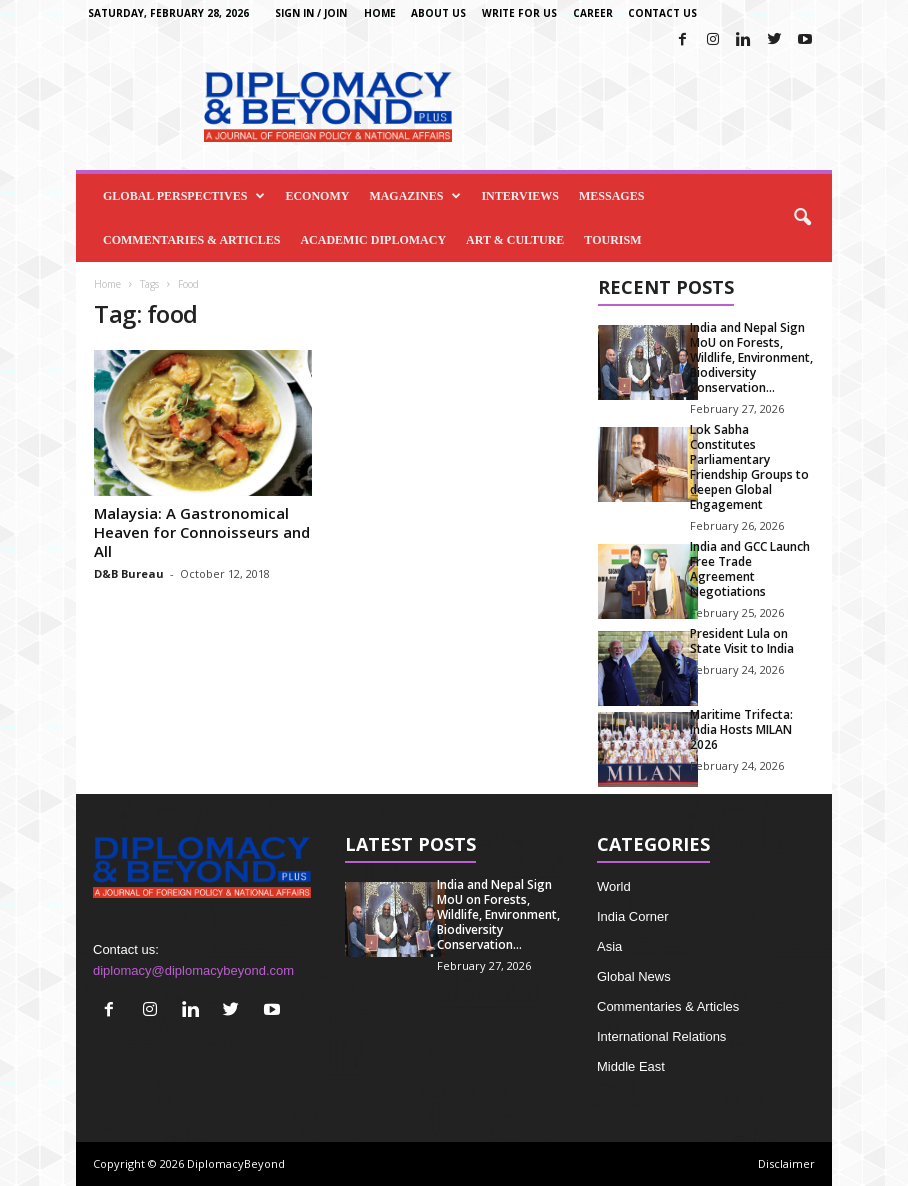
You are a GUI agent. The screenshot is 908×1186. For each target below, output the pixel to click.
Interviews (520, 196)
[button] (802, 218)
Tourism (612, 240)
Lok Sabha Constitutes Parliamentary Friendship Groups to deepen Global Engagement (749, 467)
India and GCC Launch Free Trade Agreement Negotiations (750, 569)
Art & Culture (515, 240)
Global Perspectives (184, 196)
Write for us (519, 13)
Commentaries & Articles (191, 240)
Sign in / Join (311, 13)
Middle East (631, 1066)
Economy (317, 196)
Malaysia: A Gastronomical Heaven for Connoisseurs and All (202, 532)
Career (593, 13)
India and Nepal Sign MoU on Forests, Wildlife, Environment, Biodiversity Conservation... (751, 357)
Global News (634, 976)
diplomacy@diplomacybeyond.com (193, 970)
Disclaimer (786, 1163)
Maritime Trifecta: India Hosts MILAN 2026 (741, 729)
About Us (438, 13)
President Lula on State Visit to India (742, 641)
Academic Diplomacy (373, 240)
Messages (611, 196)
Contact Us (662, 13)
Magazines (415, 196)
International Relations (661, 1036)
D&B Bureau (129, 573)
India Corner (633, 916)
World (614, 886)
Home (380, 13)
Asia (609, 946)
